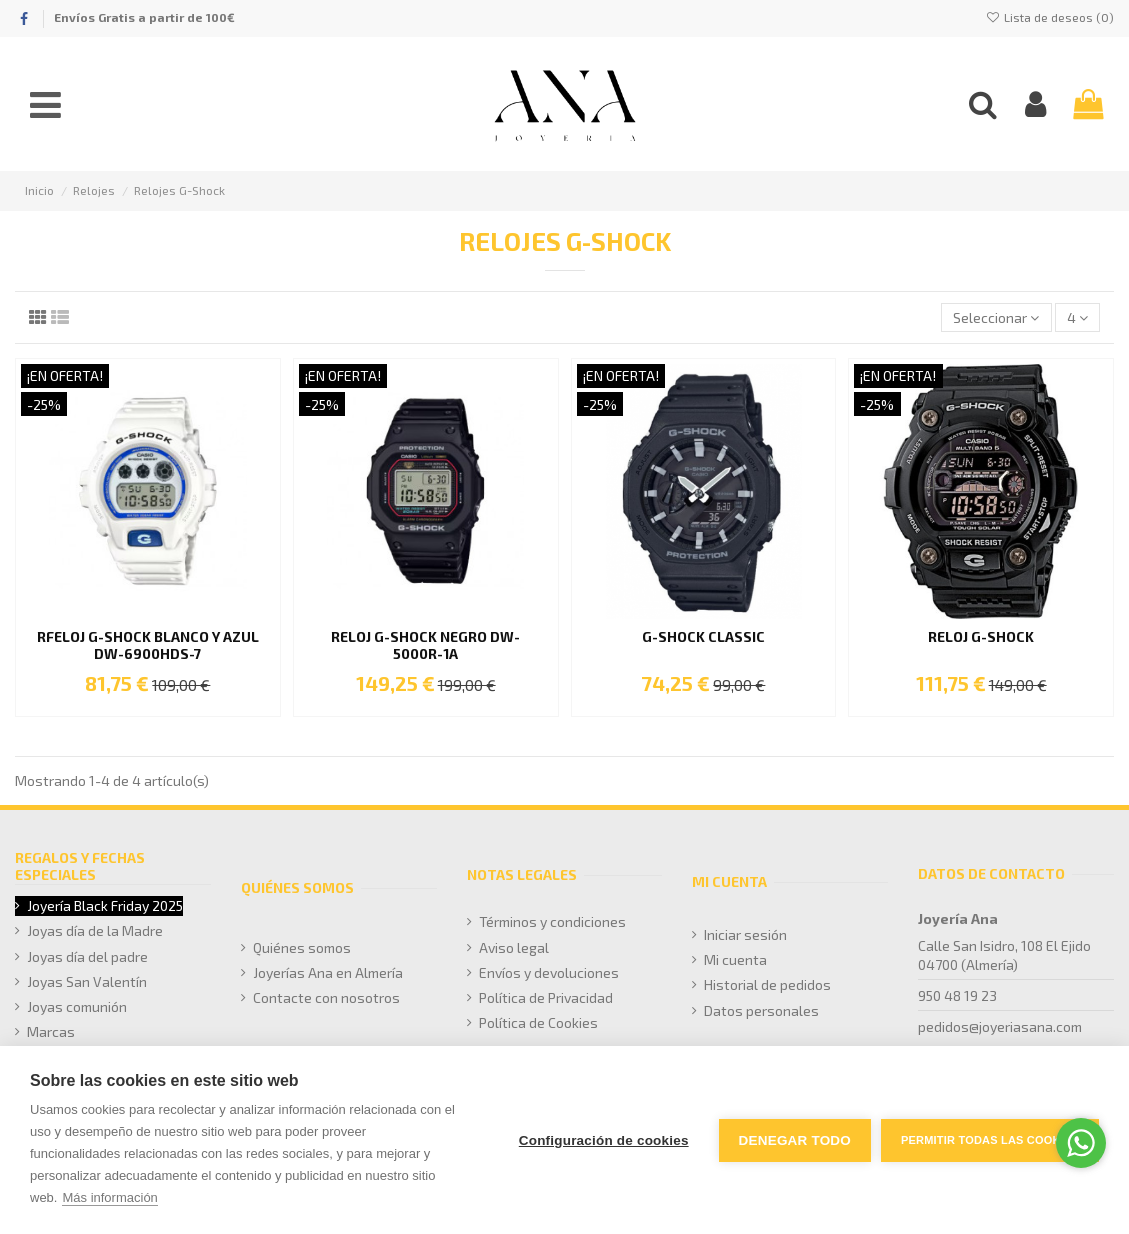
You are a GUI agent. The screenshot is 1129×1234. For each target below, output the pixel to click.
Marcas (51, 1031)
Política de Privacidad (546, 997)
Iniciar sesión (745, 934)
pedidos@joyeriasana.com (1000, 1026)
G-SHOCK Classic (703, 636)
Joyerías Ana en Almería (328, 972)
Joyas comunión (77, 1006)
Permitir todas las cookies (990, 1140)
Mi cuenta (735, 959)
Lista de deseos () (1050, 17)
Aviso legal (514, 947)
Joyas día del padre (87, 956)
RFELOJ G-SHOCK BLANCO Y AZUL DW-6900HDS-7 (148, 645)
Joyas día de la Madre (95, 930)
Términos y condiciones (552, 921)
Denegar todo (795, 1140)
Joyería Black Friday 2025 (105, 905)
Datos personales (761, 1010)
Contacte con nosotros (326, 997)
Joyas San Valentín (87, 981)
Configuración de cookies (604, 1140)
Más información (109, 1197)
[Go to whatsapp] (1081, 1143)
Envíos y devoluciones (549, 972)
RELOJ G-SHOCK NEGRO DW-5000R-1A (425, 645)
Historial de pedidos (767, 984)
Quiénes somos (302, 947)
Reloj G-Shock (981, 636)
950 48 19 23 (957, 995)
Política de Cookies (538, 1022)
